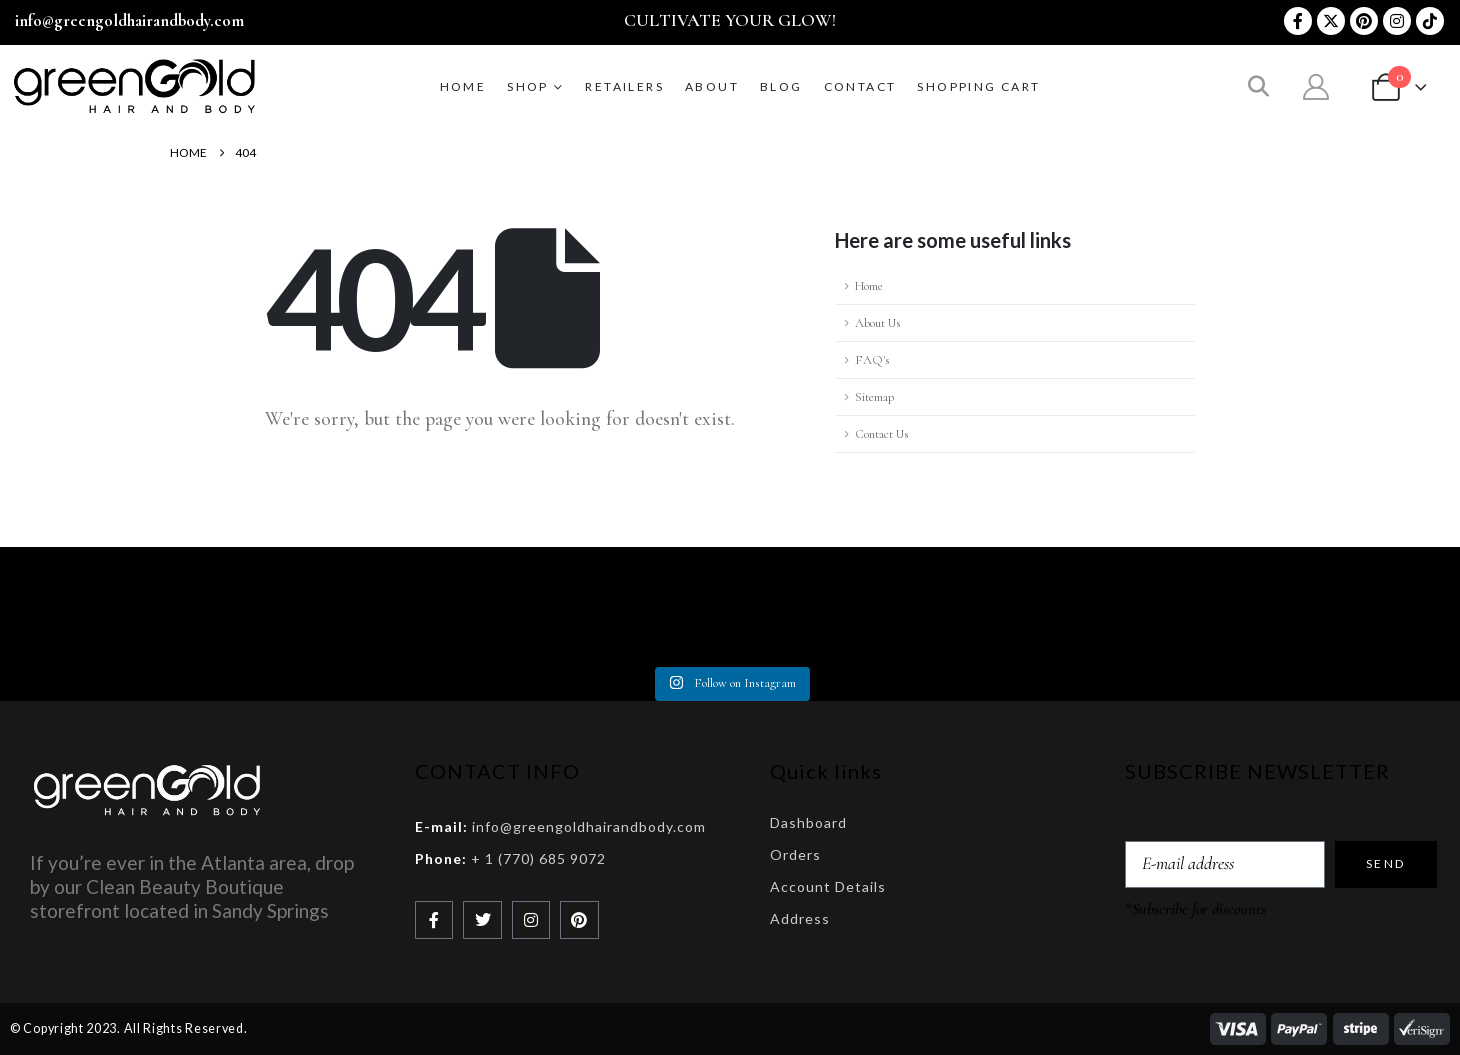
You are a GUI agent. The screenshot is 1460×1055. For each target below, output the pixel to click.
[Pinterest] (1364, 21)
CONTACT (860, 86)
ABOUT (712, 86)
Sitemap (874, 397)
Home (463, 86)
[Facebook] (1298, 21)
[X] (1331, 21)
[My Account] (1316, 87)
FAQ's (872, 360)
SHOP (528, 86)
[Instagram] (1397, 21)
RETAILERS (624, 86)
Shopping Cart (978, 86)
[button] (1258, 88)
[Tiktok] (1430, 21)
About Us (877, 323)
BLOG (781, 86)
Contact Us (881, 434)
